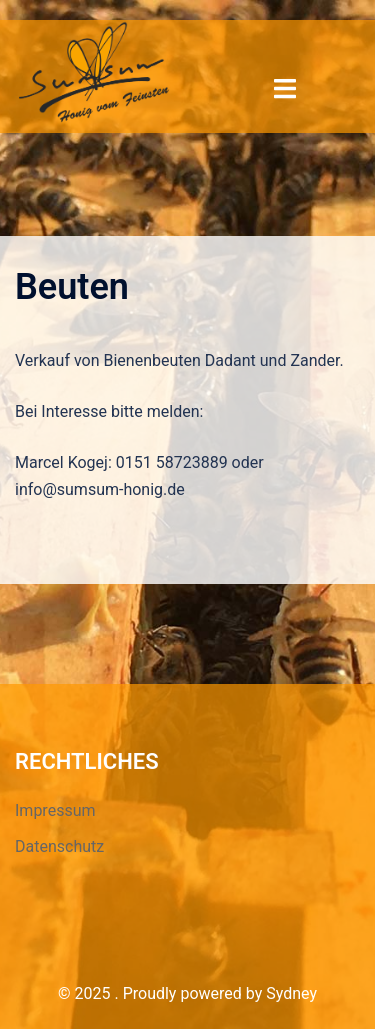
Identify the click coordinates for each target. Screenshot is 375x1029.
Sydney (291, 993)
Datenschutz (59, 846)
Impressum (55, 810)
